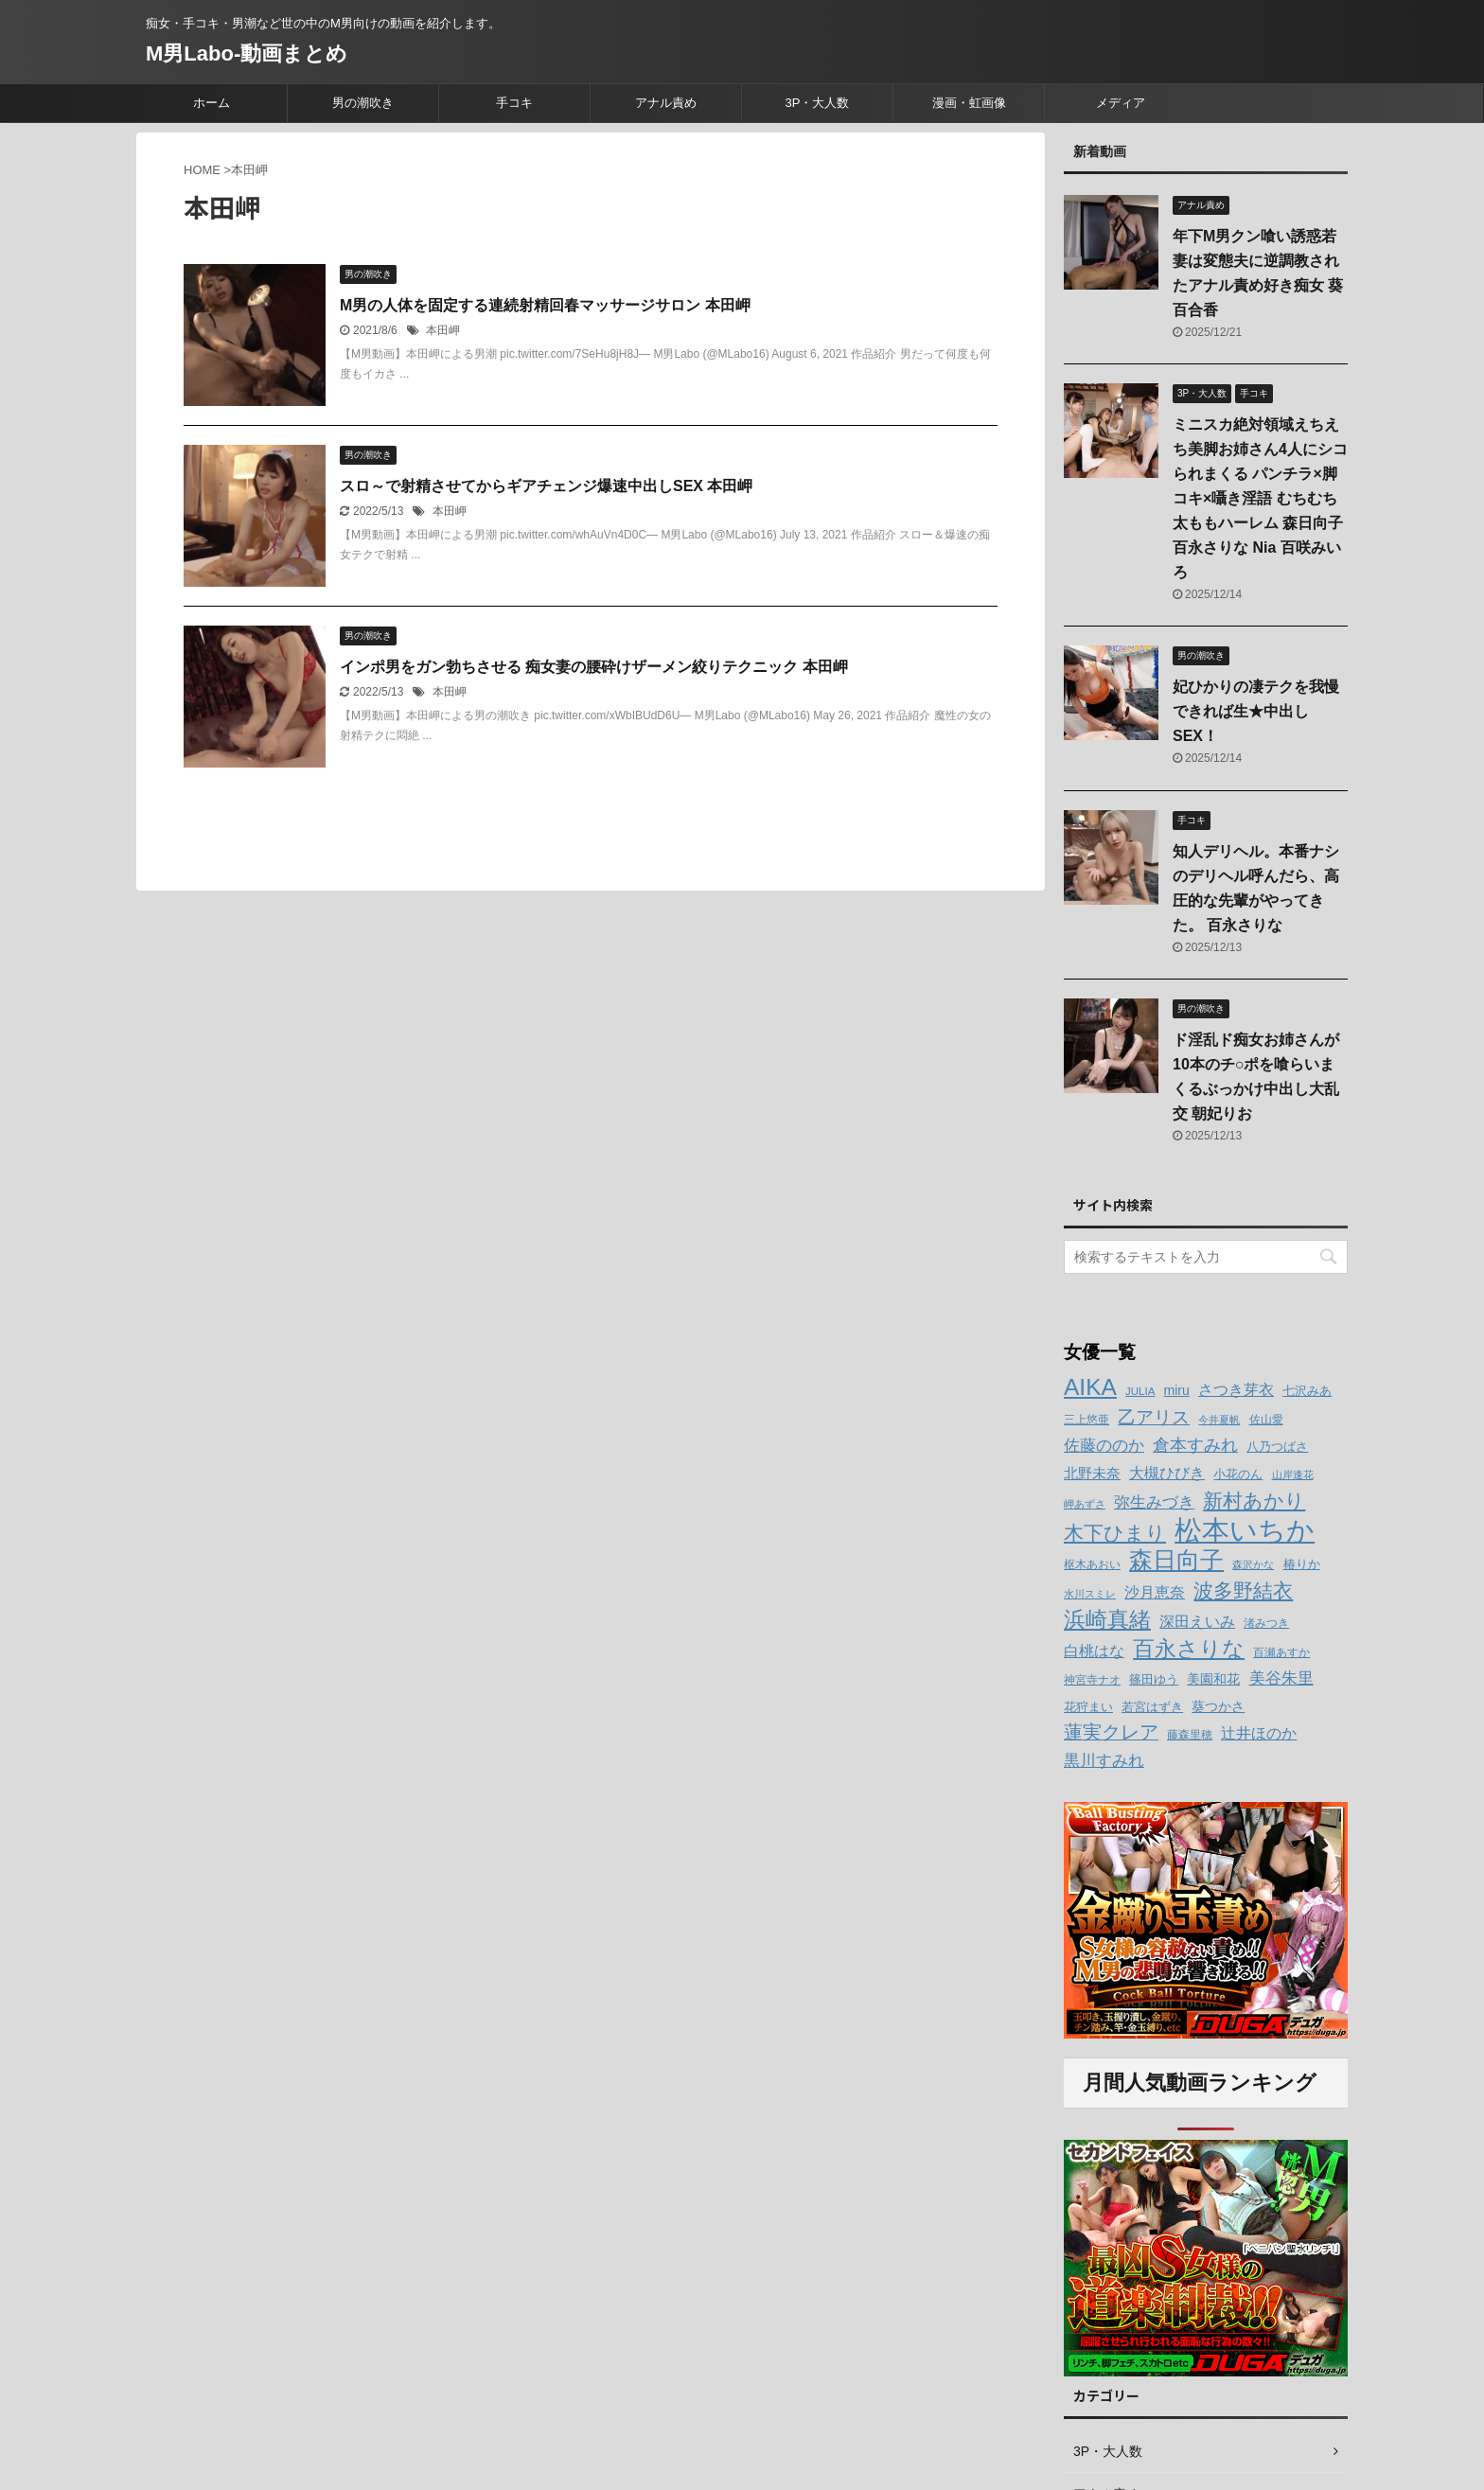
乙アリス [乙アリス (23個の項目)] (1154, 1417)
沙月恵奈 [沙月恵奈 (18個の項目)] (1154, 1591)
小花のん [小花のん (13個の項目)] (1238, 1474)
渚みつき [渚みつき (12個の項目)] (1266, 1623)
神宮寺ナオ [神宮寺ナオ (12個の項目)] (1092, 1680)
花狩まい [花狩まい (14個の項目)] (1088, 1707)
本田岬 (443, 330)
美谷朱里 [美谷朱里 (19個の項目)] (1281, 1678)
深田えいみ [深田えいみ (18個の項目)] (1197, 1621)
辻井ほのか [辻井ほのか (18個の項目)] (1259, 1732)
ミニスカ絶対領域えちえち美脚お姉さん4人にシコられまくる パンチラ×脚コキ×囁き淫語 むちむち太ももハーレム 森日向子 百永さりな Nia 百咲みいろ (1260, 498)
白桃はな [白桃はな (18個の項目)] (1094, 1650)
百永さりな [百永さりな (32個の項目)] (1189, 1648)
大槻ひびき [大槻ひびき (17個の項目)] (1167, 1473)
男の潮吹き (363, 103)
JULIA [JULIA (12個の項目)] (1140, 1391)
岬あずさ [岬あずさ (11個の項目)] (1084, 1504)
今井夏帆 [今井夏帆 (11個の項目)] (1219, 1419)
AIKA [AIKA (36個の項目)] (1090, 1387)
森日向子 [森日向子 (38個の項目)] (1176, 1560)
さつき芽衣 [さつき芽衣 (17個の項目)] (1236, 1390)
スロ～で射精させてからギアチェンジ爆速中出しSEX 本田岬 (546, 486)
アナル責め (666, 103)
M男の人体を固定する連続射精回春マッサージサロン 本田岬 (545, 305)
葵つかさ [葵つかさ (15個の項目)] (1218, 1706)
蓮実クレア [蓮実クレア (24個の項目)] (1111, 1732)
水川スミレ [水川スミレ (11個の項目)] (1090, 1593)
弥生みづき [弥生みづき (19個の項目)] (1154, 1502)
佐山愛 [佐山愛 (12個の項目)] (1266, 1419)
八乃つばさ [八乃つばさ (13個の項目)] (1277, 1447)
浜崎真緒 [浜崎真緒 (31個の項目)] (1107, 1619)
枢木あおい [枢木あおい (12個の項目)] (1092, 1564)
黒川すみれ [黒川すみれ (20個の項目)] (1104, 1760)
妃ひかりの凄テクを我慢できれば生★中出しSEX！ (1256, 711)
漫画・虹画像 (969, 103)
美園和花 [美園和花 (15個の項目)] (1213, 1678)
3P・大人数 (818, 103)
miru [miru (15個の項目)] (1177, 1390)
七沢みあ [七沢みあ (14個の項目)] (1307, 1391)
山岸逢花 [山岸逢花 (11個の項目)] (1293, 1474)
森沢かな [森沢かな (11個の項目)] (1253, 1564)
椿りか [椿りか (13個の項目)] (1301, 1564)
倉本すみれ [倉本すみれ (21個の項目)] (1195, 1445)
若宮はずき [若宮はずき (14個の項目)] (1152, 1707)
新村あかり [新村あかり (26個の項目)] (1254, 1500)
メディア (1120, 103)
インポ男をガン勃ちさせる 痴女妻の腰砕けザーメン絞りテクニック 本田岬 (594, 667)
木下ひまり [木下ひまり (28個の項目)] (1115, 1533)
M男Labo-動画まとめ (246, 53)
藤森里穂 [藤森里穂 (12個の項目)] (1189, 1734)
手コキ (514, 103)
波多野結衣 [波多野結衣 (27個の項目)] (1243, 1590)
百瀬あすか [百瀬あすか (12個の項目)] (1281, 1652)
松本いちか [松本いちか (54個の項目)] (1245, 1530)
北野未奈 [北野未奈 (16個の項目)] (1092, 1473)
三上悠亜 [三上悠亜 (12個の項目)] (1086, 1419)
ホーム (211, 103)
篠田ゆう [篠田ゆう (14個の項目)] (1153, 1679)
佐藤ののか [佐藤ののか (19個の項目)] (1104, 1446)
